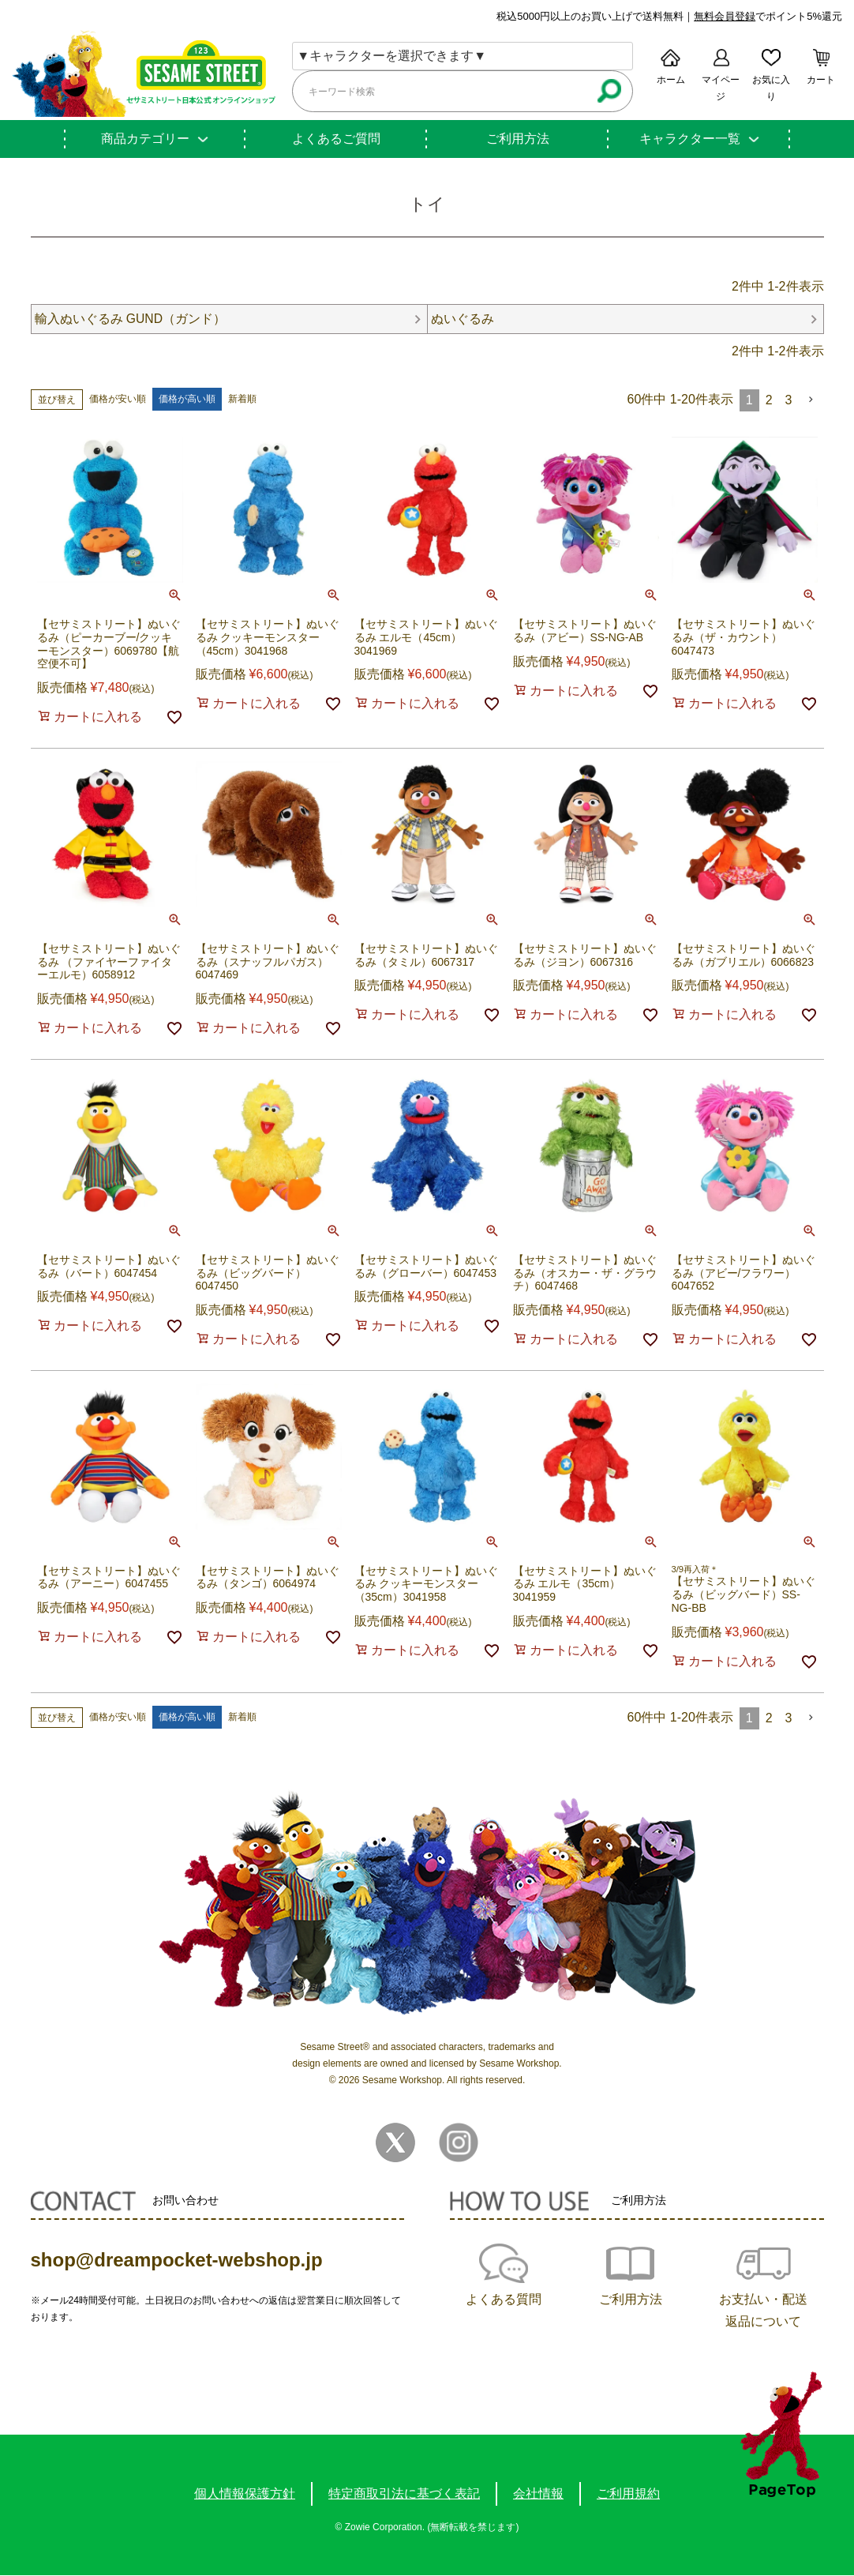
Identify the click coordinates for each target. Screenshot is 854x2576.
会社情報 (538, 2494)
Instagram (458, 2143)
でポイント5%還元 (768, 16)
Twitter (395, 2143)
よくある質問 (503, 2300)
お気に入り (771, 88)
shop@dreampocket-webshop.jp (177, 2260)
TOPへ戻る (781, 2434)
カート (821, 79)
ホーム (671, 79)
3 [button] (788, 400)
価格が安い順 (117, 399)
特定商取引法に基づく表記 (404, 2494)
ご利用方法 (517, 138)
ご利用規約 (628, 2494)
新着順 (242, 399)
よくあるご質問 (336, 138)
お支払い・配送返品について (763, 2311)
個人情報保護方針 (244, 2494)
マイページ (721, 88)
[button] (811, 399)
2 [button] (769, 400)
